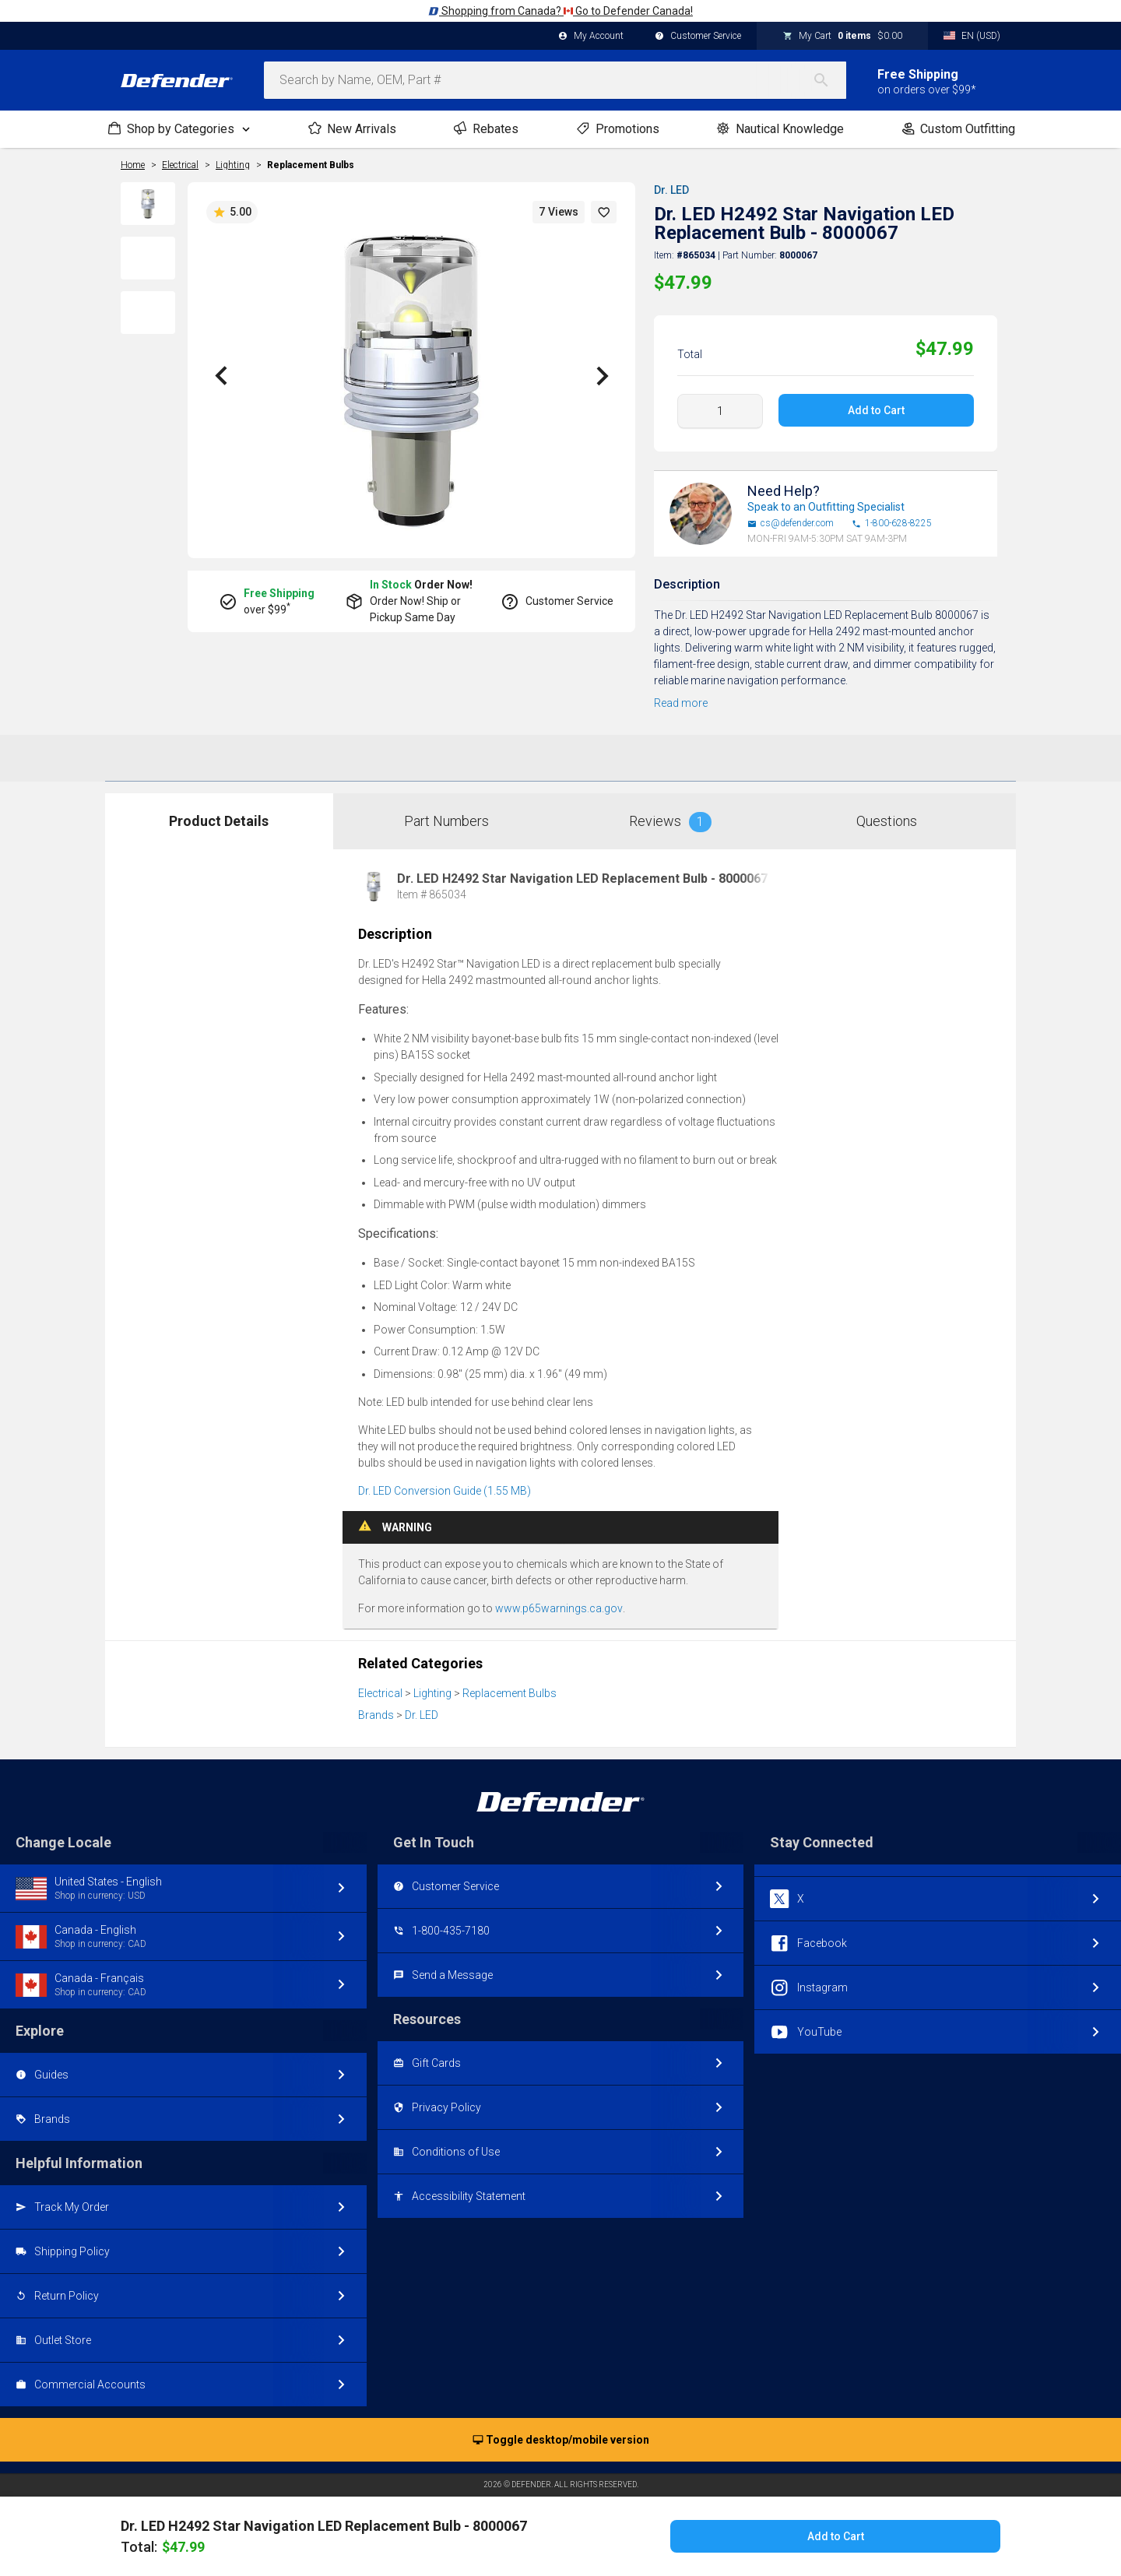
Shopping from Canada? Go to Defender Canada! (560, 11)
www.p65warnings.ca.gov (559, 1608)
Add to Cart (876, 410)
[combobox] (555, 80)
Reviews (670, 822)
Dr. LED (671, 190)
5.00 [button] (232, 213)
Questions (886, 821)
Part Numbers (446, 821)
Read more (681, 703)
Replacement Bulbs (310, 165)
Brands (376, 1715)
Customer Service (698, 36)
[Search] (829, 80)
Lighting (432, 1693)
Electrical (380, 1693)
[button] (604, 212)
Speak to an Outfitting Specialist (826, 507)
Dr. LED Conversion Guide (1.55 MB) (444, 1491)
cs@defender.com (790, 523)
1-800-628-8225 (892, 523)
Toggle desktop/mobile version (561, 2441)
